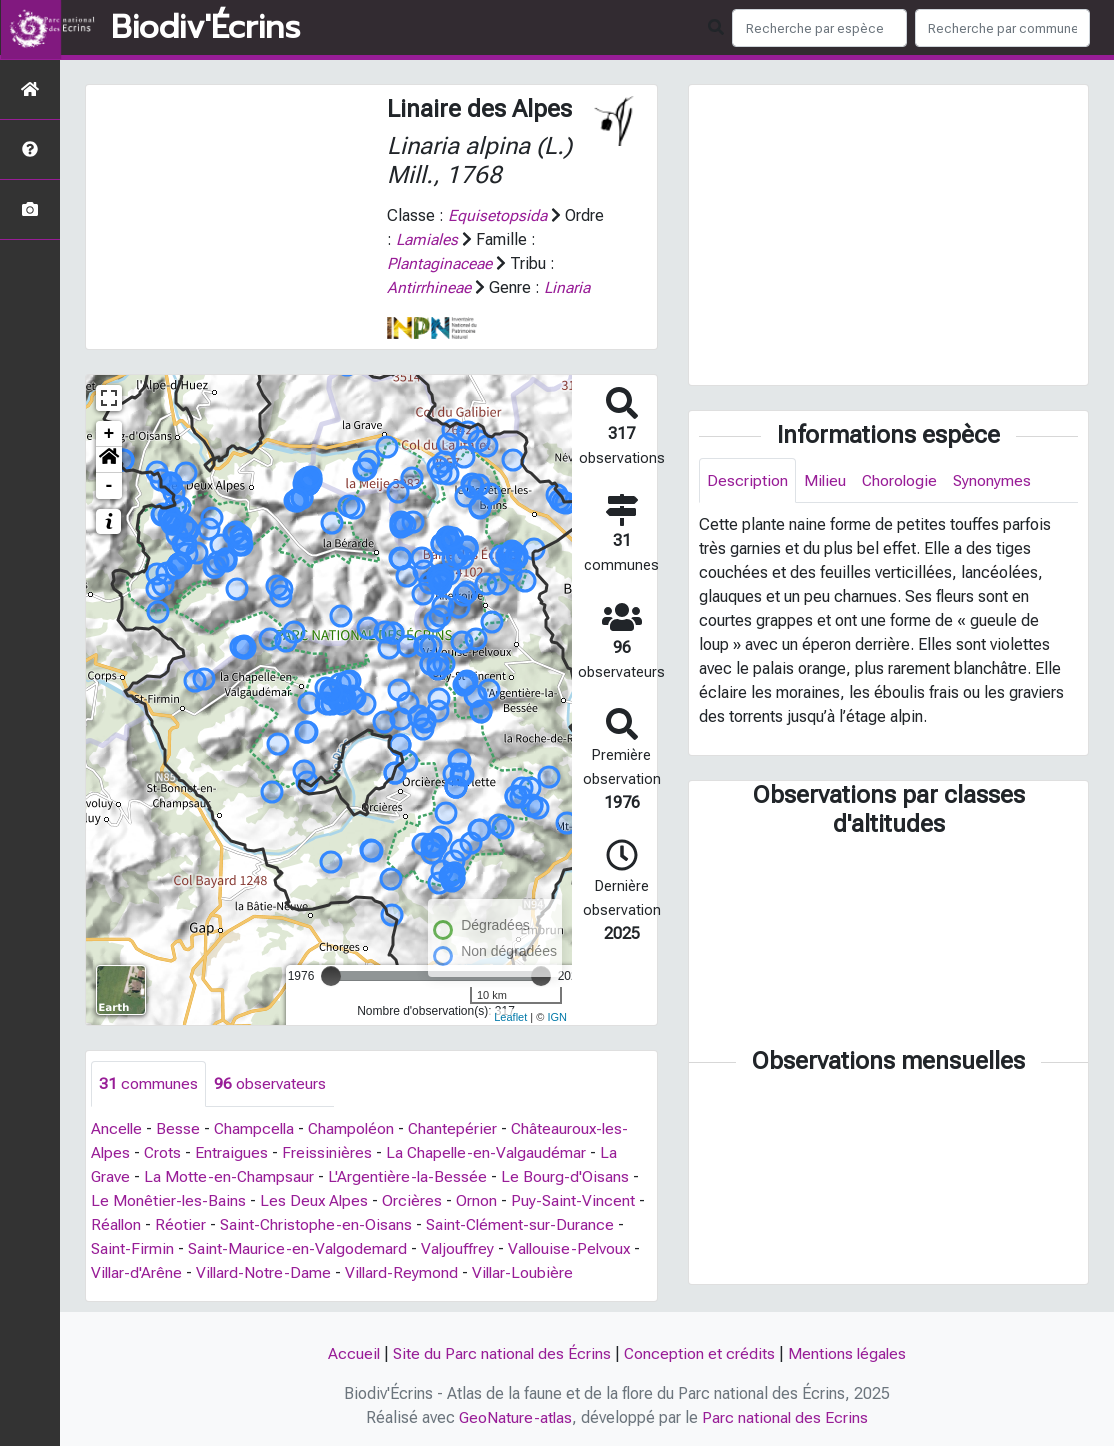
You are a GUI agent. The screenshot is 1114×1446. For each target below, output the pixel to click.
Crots (164, 1152)
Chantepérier (460, 1128)
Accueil (351, 1353)
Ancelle (117, 1128)
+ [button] (109, 434)
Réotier (182, 1224)
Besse (180, 1128)
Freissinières (329, 1152)
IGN (557, 1017)
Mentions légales (849, 1353)
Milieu (825, 480)
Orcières (415, 1200)
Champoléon (357, 1128)
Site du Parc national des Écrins (501, 1353)
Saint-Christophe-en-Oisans (319, 1224)
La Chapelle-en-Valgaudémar (490, 1152)
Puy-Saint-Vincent (576, 1200)
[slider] (331, 976)
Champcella (257, 1128)
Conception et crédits (700, 1353)
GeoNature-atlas (515, 1417)
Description (747, 480)
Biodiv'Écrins (205, 28)
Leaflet (510, 1017)
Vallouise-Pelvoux (575, 1248)
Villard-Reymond (406, 1272)
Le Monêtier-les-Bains (169, 1200)
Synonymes (995, 480)
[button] (109, 460)
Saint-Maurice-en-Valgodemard (299, 1248)
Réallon (117, 1224)
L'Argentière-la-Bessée (410, 1176)
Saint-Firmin (133, 1248)
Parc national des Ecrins (786, 1417)
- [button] (109, 486)
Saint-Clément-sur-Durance (525, 1224)
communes (148, 1083)
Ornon (479, 1200)
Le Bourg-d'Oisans (568, 1176)
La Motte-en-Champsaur (230, 1176)
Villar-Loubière (529, 1272)
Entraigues (233, 1152)
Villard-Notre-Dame (266, 1272)
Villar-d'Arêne (137, 1272)
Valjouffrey (461, 1248)
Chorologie (901, 480)
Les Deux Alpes (316, 1200)
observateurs (270, 1083)
